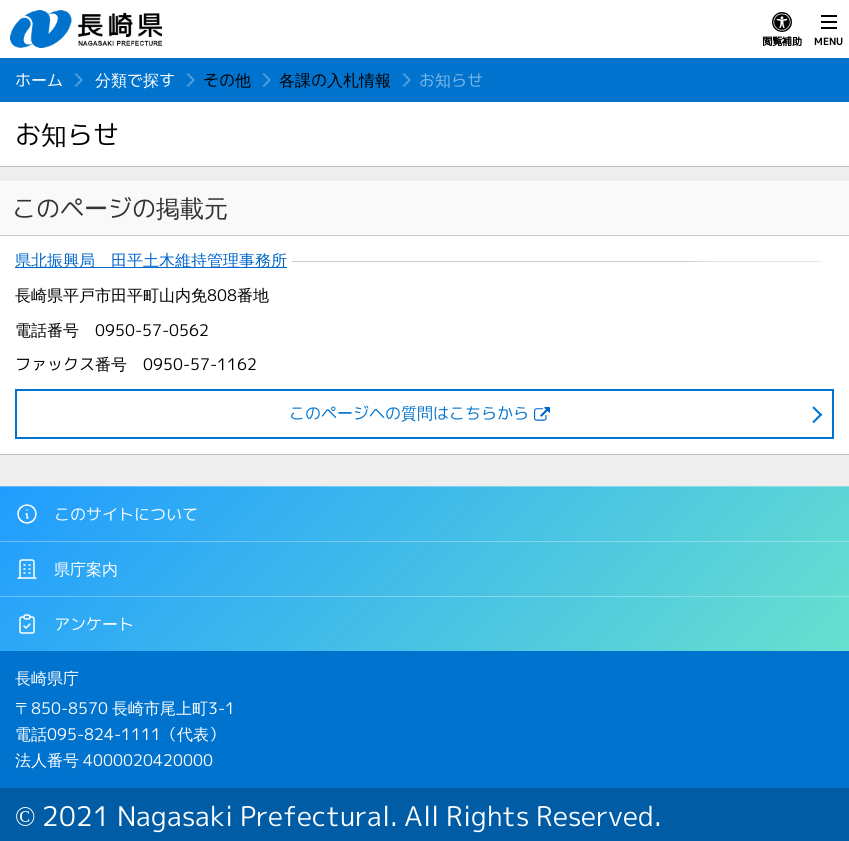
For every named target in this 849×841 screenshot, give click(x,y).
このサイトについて (106, 514)
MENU (828, 30)
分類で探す (135, 80)
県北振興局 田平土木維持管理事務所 (151, 260)
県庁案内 (66, 569)
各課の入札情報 (335, 80)
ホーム (39, 80)
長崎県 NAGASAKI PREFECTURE (89, 29)
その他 (227, 80)
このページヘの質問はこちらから (409, 413)
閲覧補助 (782, 30)
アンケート (74, 624)
